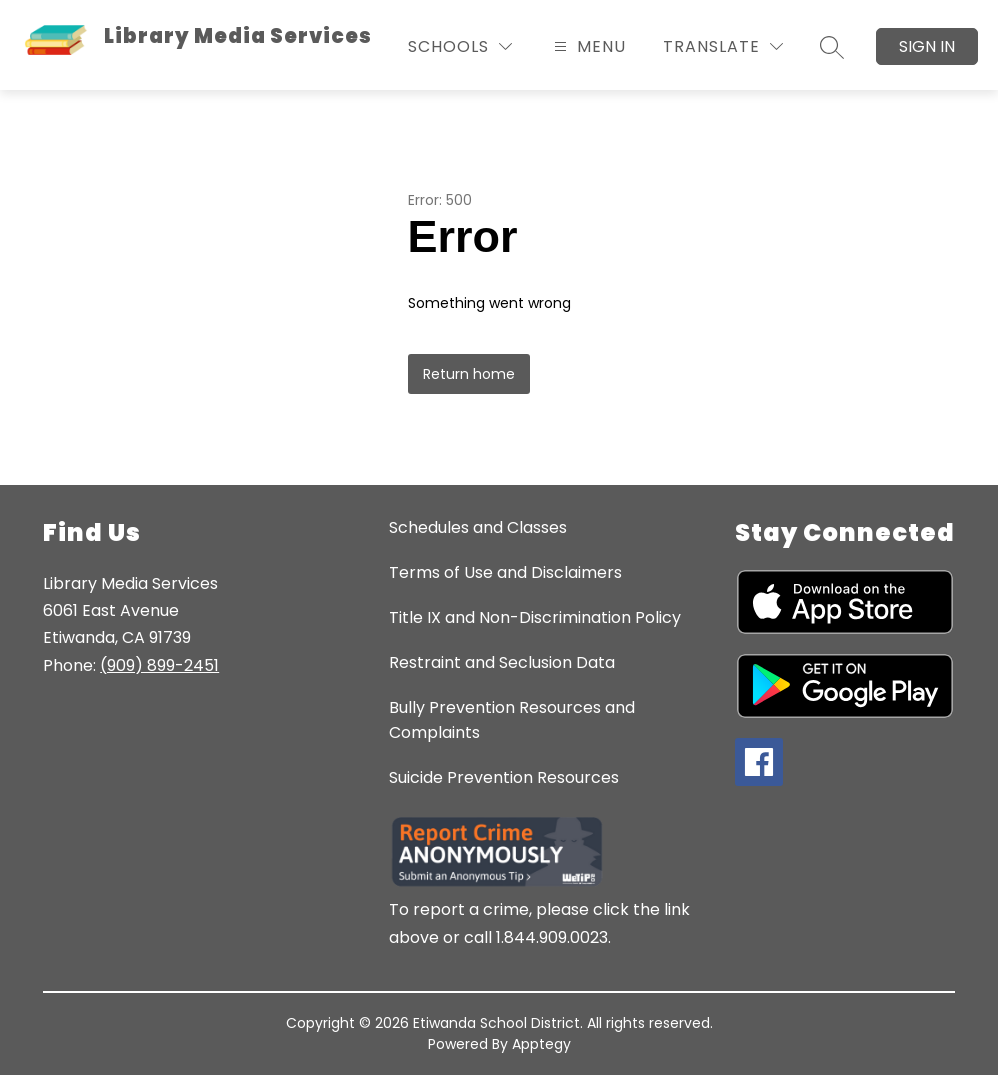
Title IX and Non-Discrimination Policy (535, 617)
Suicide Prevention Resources (504, 777)
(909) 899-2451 (159, 665)
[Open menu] (587, 46)
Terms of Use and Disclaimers (505, 572)
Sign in (927, 46)
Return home (469, 374)
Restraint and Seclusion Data (502, 662)
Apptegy (541, 1044)
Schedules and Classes (478, 527)
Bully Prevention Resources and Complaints (512, 720)
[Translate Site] (723, 46)
